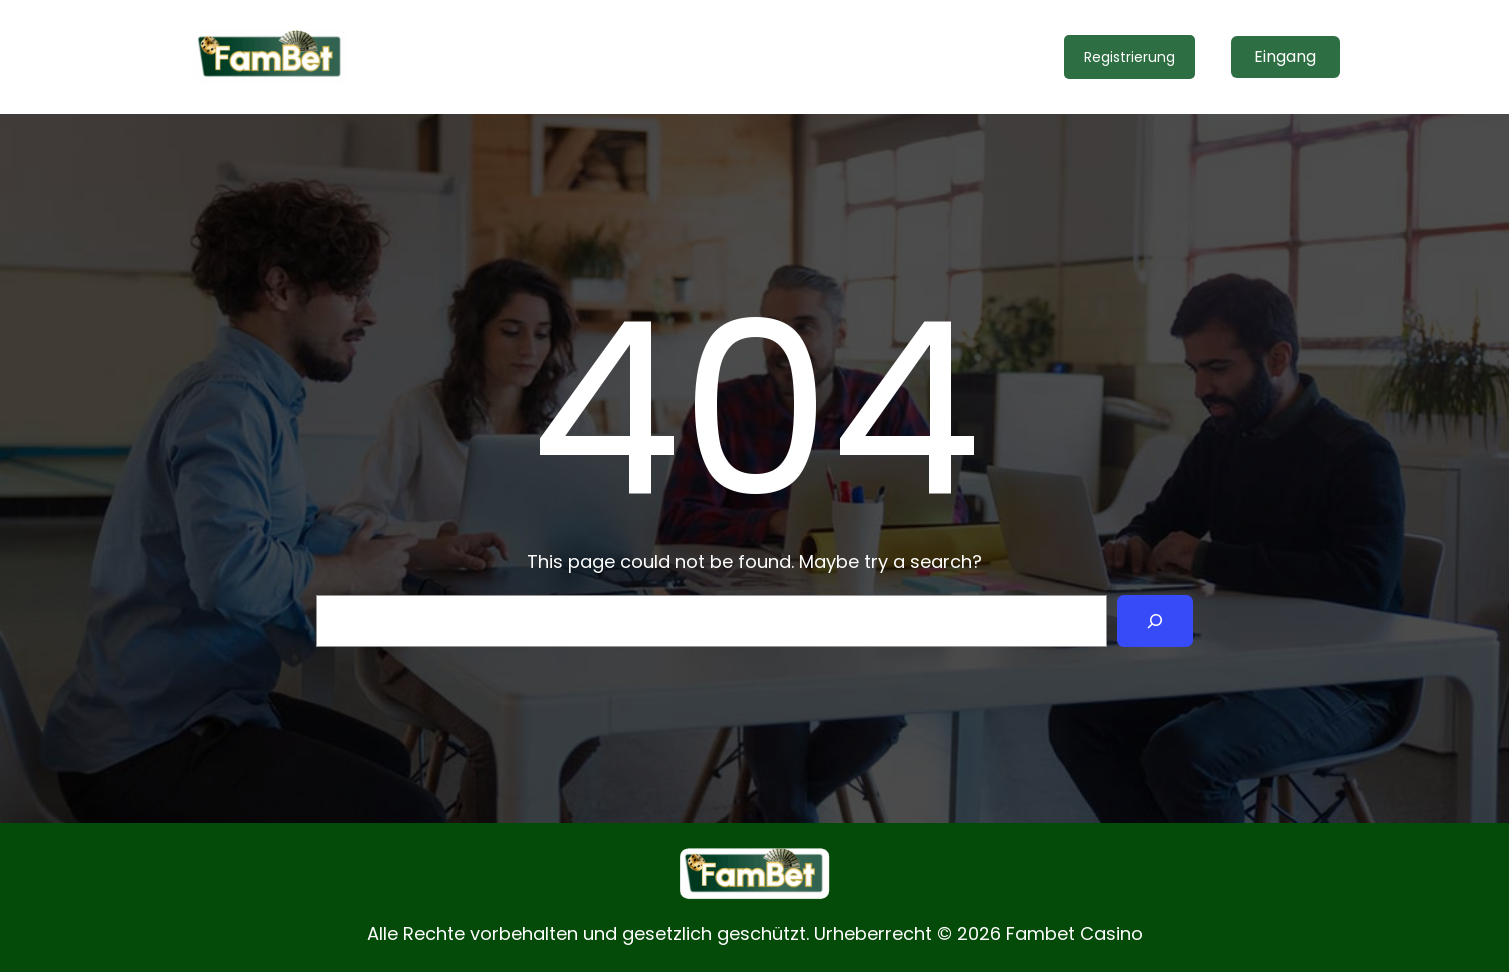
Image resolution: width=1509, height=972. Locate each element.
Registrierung (1129, 57)
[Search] (1155, 621)
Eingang (1285, 56)
